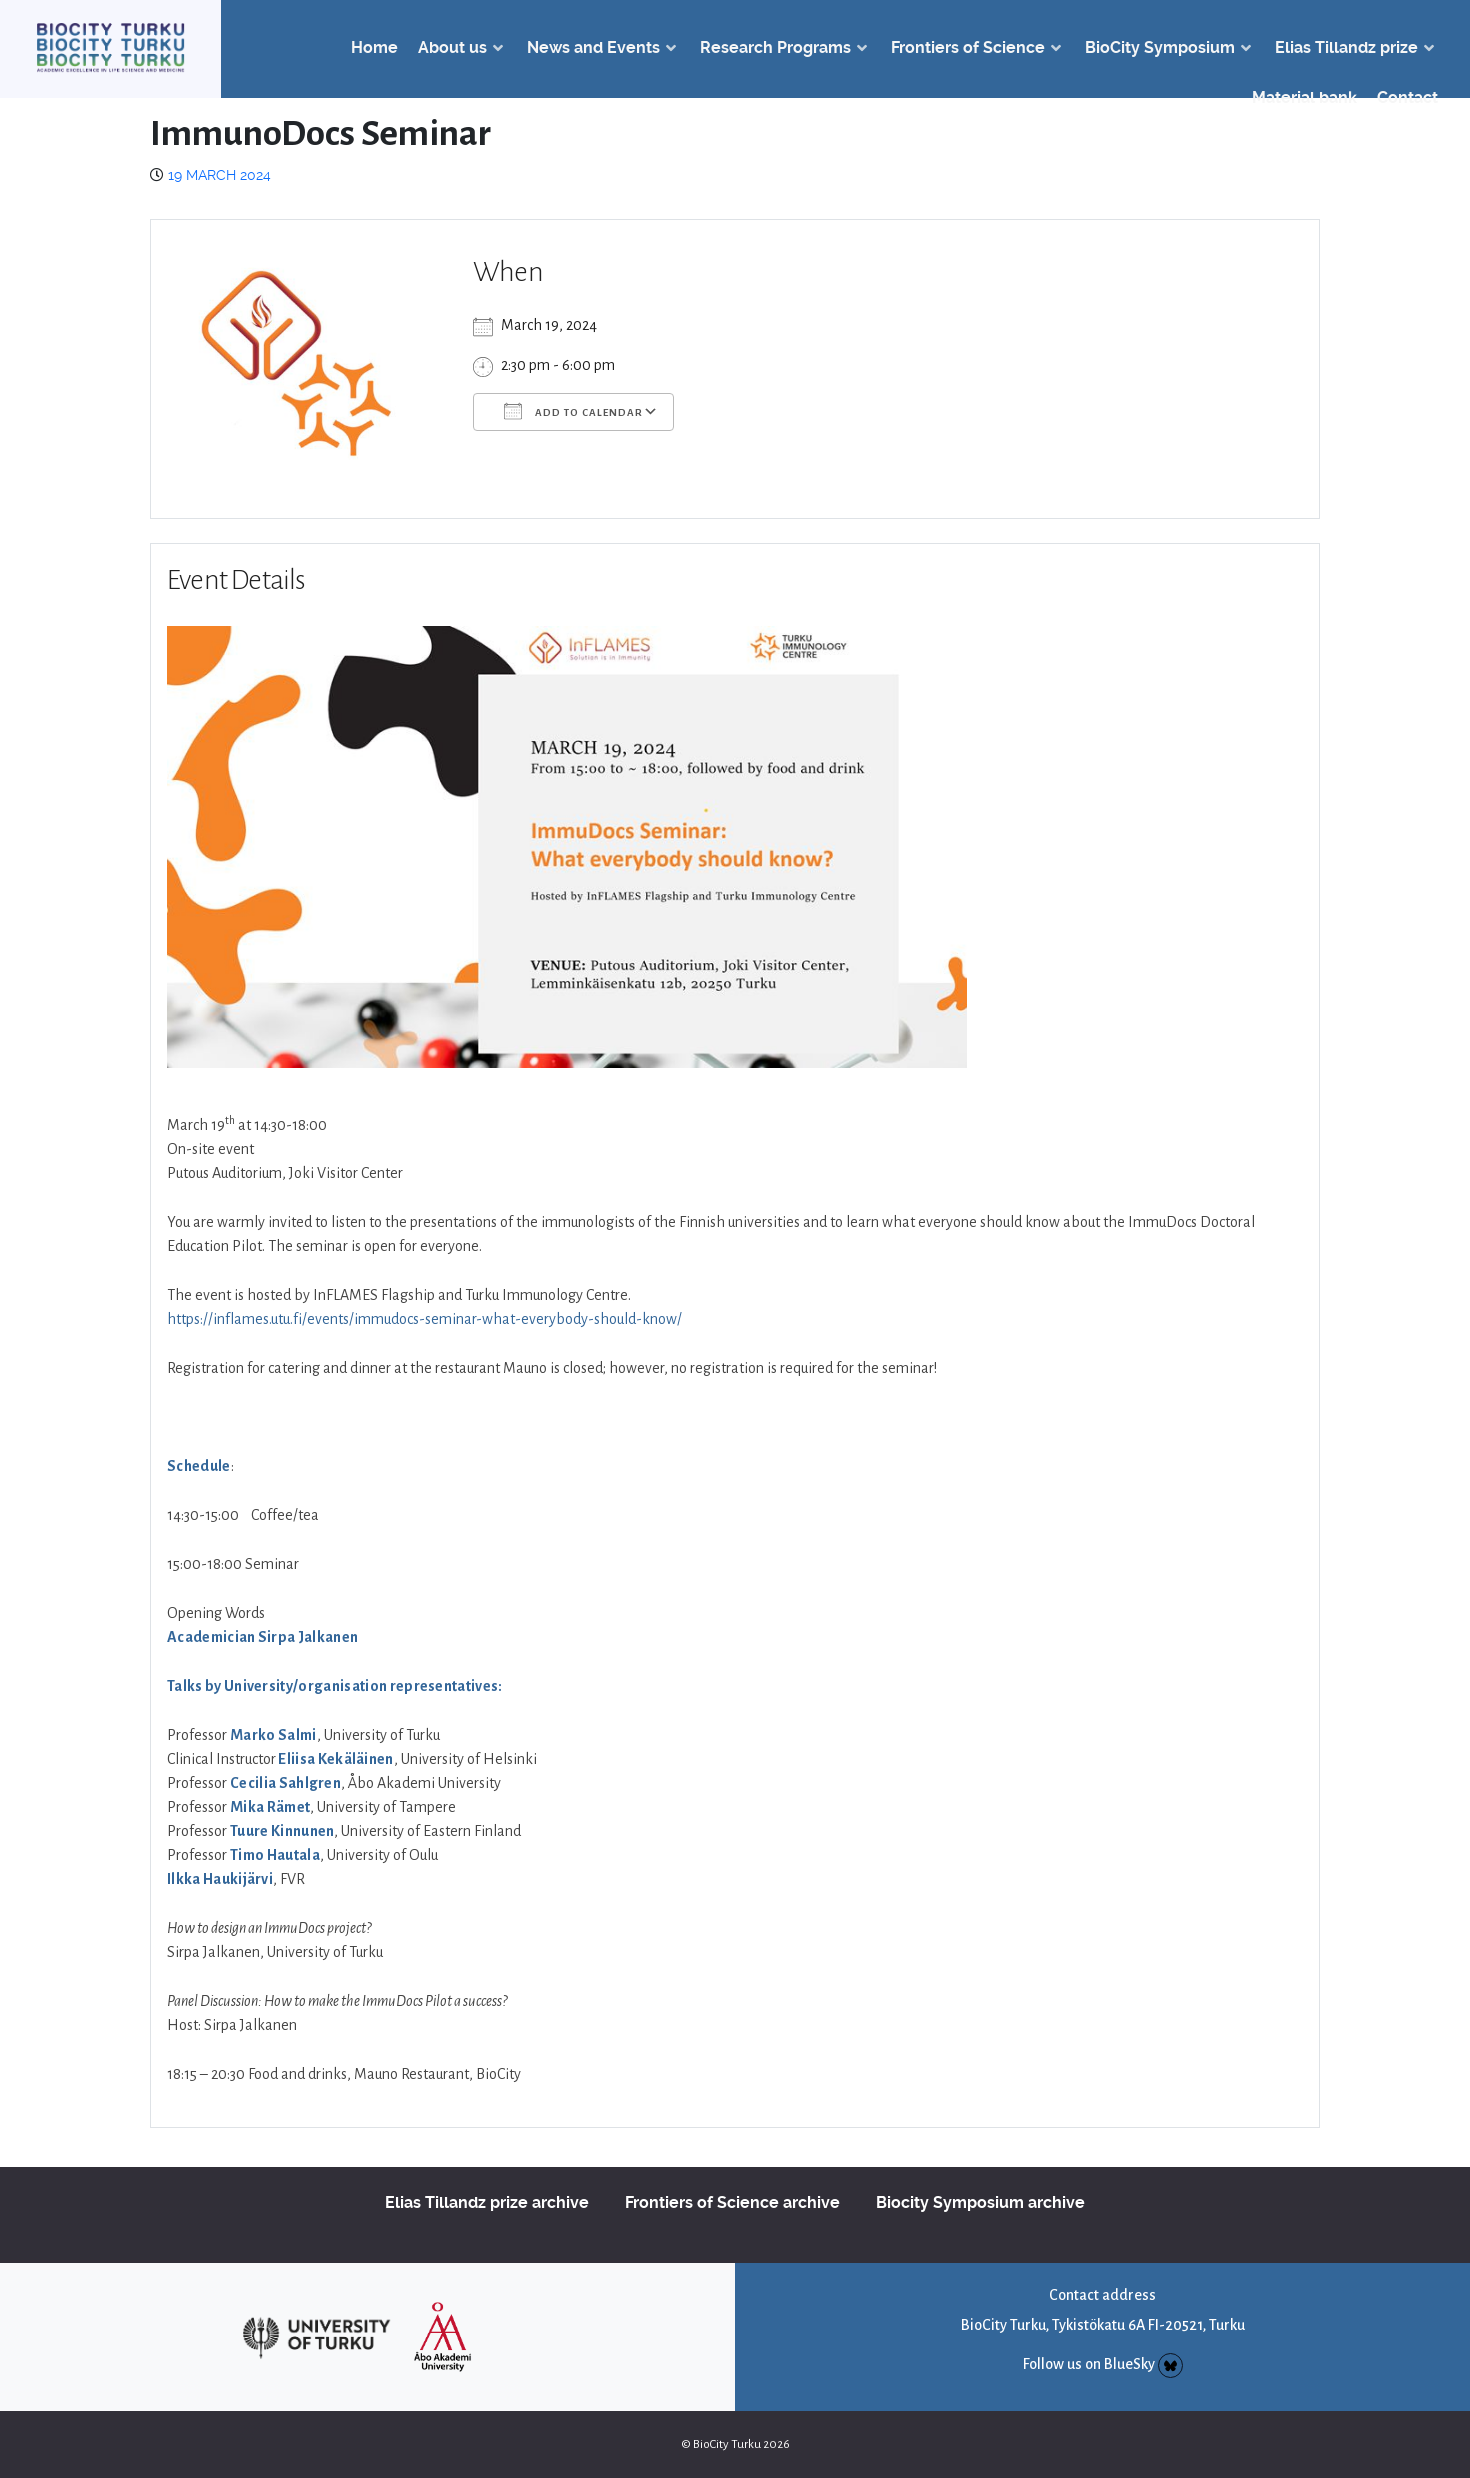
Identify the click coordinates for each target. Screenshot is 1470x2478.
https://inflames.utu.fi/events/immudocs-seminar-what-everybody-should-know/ (424, 1319)
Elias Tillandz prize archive (487, 2202)
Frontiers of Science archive (732, 2202)
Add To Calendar (573, 411)
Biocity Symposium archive (980, 2202)
